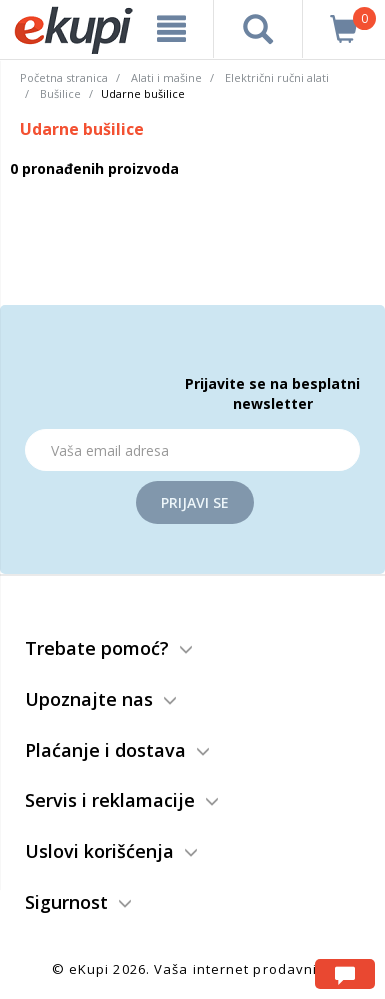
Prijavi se (195, 502)
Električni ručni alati (277, 77)
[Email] (192, 450)
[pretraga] (258, 29)
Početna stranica (64, 77)
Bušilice (60, 93)
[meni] (171, 29)
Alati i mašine (166, 77)
